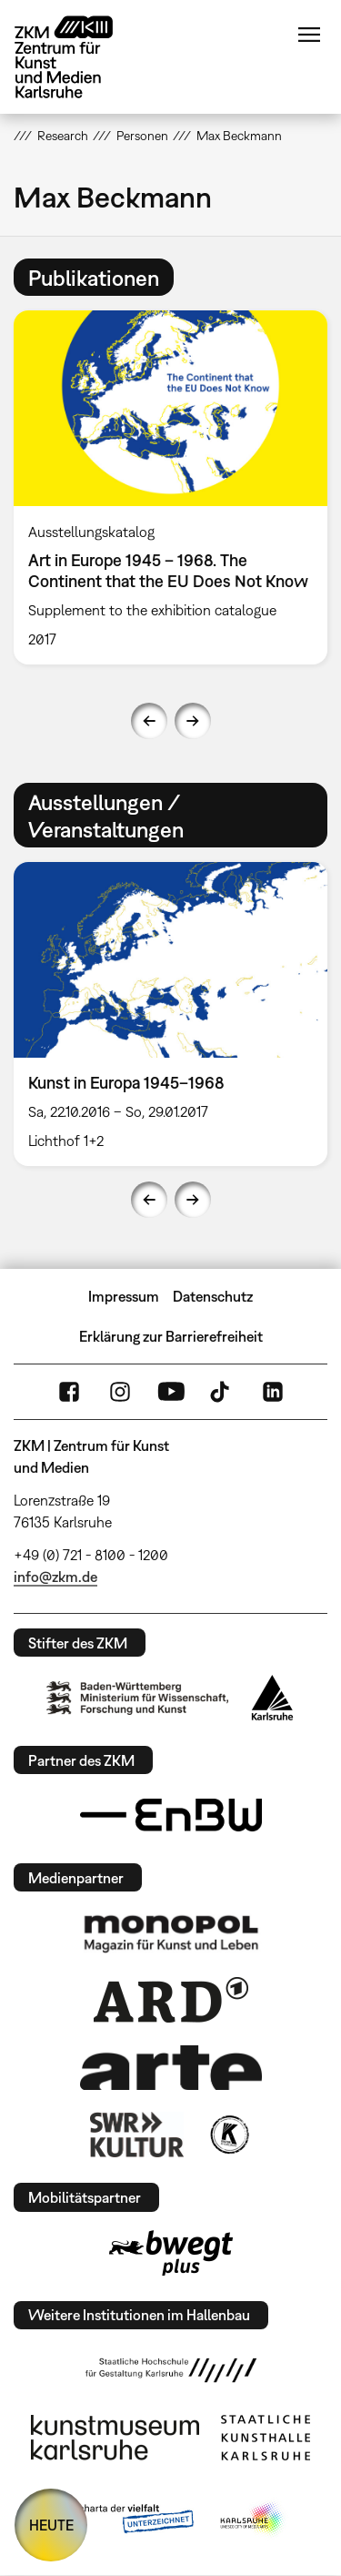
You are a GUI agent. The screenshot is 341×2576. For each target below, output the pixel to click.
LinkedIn (273, 1392)
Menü (309, 35)
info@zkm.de (55, 1576)
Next (193, 721)
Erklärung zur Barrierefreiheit (171, 1336)
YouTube (171, 1392)
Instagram (120, 1392)
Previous (149, 721)
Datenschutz (213, 1296)
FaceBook (69, 1392)
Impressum (123, 1296)
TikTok (222, 1392)
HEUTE (51, 2525)
